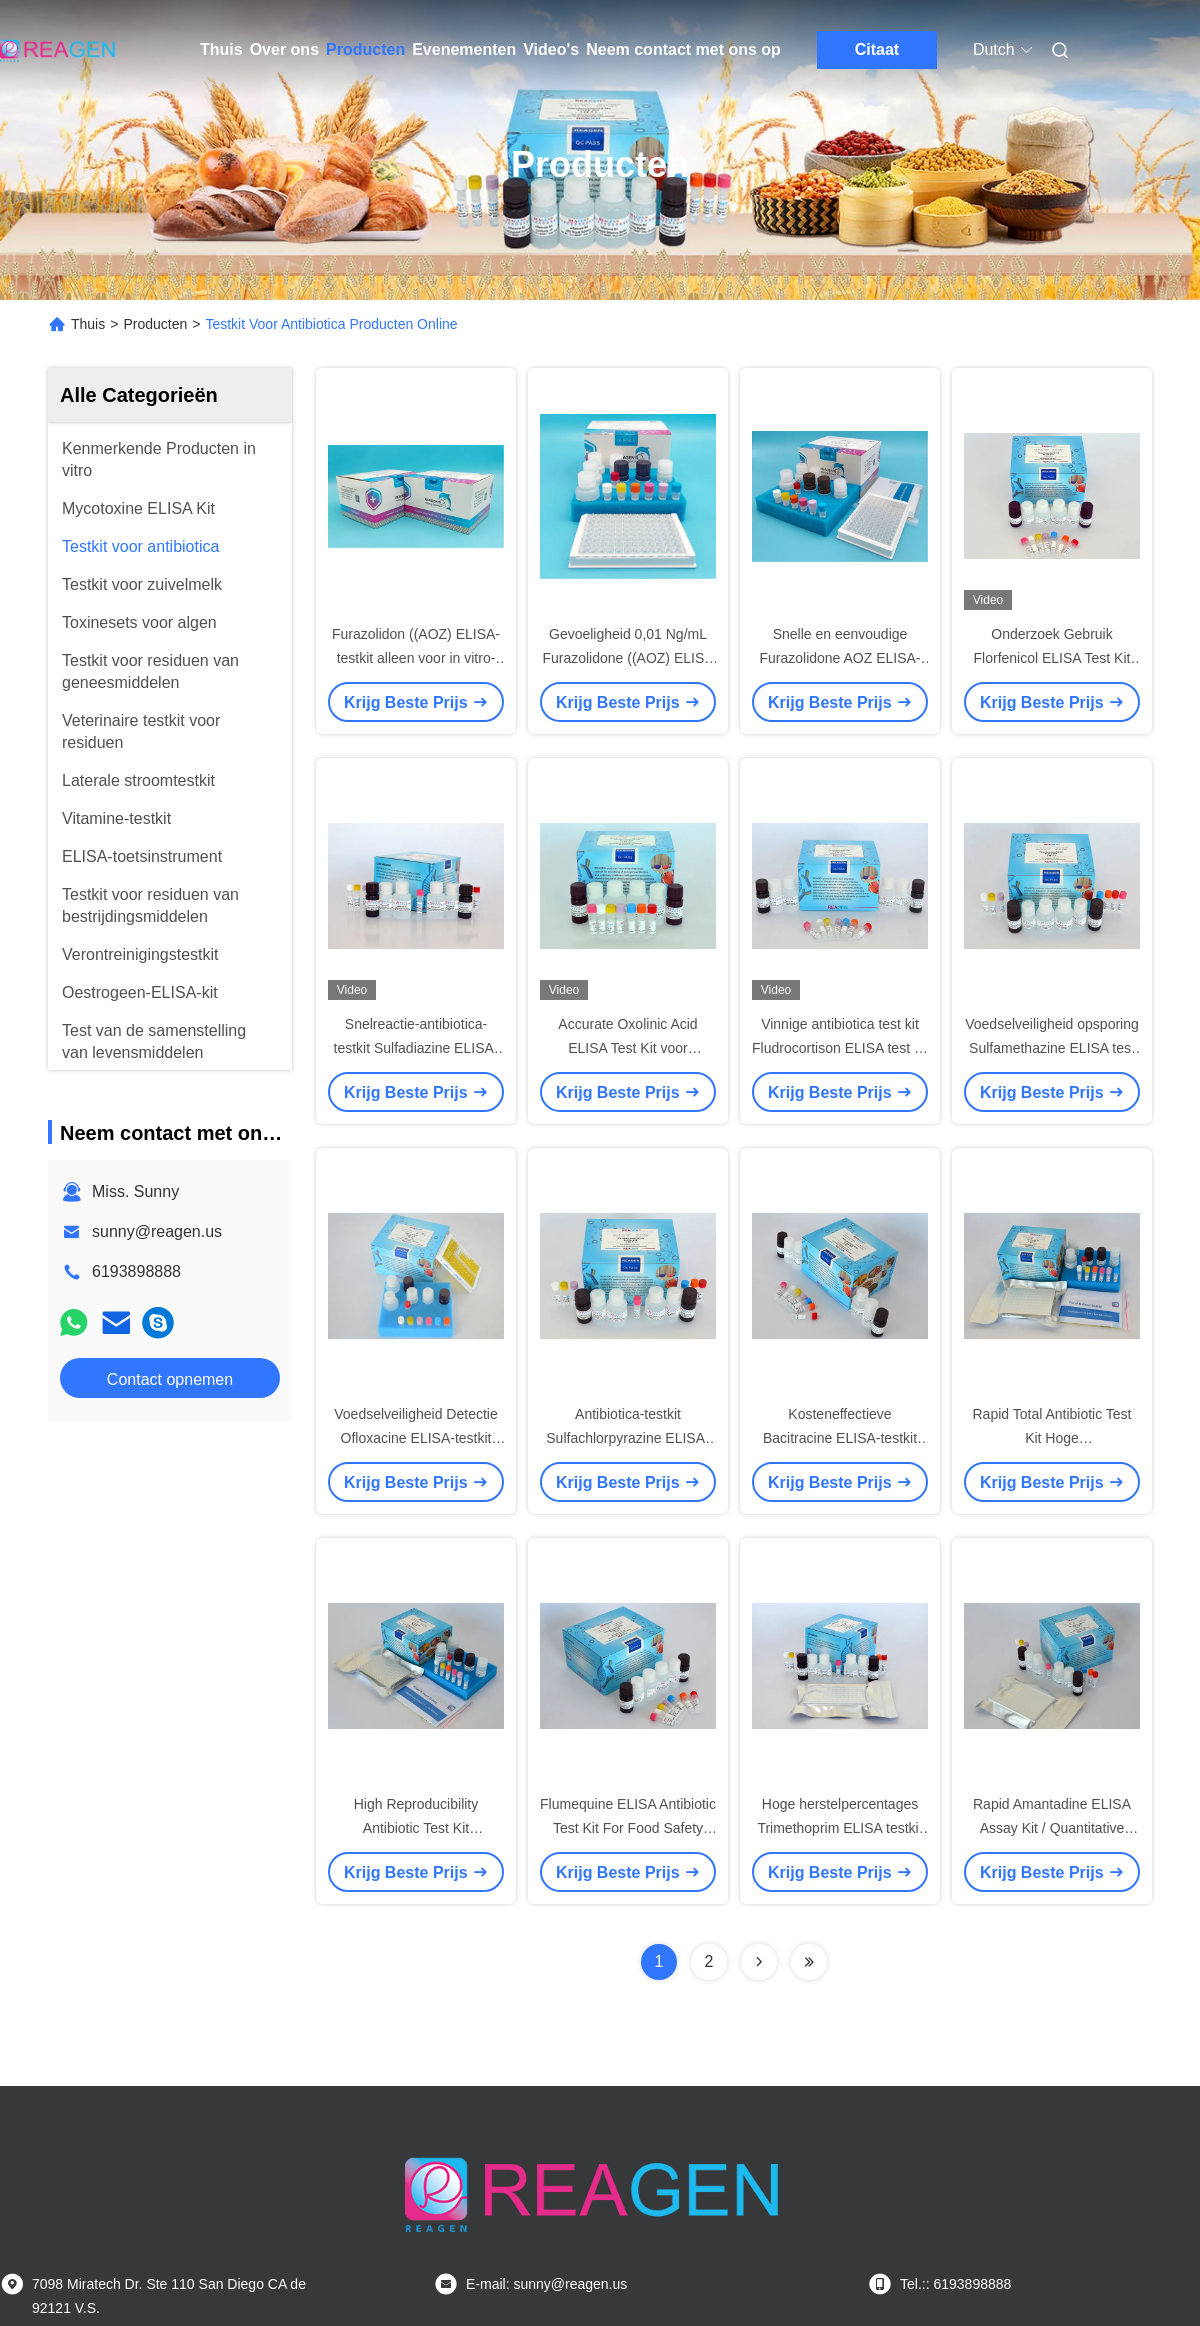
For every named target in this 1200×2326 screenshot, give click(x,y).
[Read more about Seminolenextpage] (759, 1962)
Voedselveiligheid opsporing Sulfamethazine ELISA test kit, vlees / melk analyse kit (1052, 1048)
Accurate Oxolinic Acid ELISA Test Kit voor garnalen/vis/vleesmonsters (628, 1048)
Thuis (221, 49)
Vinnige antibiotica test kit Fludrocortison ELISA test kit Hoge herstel (840, 1048)
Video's (551, 49)
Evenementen (464, 49)
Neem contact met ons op (683, 49)
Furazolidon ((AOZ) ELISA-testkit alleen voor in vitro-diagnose (416, 658)
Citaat (877, 49)
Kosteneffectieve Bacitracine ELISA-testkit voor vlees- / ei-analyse (840, 1438)
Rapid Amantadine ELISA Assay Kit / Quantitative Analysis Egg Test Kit (1052, 1828)
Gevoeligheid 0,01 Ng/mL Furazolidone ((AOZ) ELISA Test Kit (627, 658)
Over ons (284, 49)
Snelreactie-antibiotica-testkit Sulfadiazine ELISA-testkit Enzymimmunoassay (416, 1048)
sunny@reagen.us (157, 1231)
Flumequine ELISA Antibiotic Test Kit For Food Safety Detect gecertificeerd (628, 1828)
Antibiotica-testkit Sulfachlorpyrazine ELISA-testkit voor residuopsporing (627, 1438)
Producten (365, 49)
